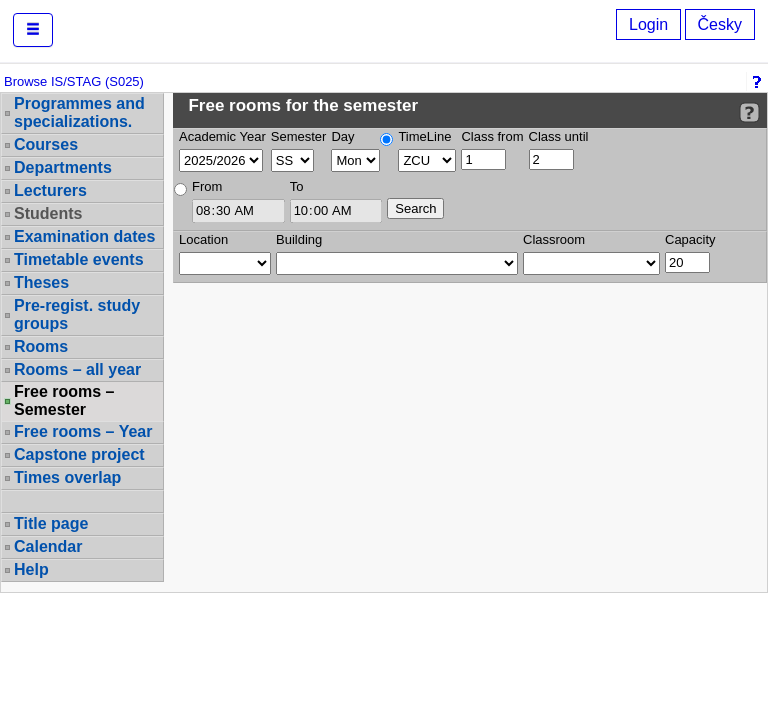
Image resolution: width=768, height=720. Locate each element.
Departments (63, 167)
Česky (720, 24)
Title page (51, 523)
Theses (41, 282)
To (297, 186)
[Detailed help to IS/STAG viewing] (749, 112)
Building (299, 239)
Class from (492, 136)
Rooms (41, 346)
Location (203, 239)
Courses (46, 144)
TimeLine (424, 136)
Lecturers (50, 190)
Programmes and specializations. (79, 112)
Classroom (554, 239)
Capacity (690, 239)
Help (31, 569)
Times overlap (67, 477)
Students (48, 213)
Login (648, 24)
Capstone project (79, 454)
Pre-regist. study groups (77, 314)
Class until (559, 136)
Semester (299, 136)
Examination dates (84, 236)
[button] (33, 30)
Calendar (48, 546)
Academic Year (222, 136)
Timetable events (79, 259)
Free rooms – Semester (64, 401)
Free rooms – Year (83, 431)
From (207, 186)
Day (342, 136)
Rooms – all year (77, 369)
